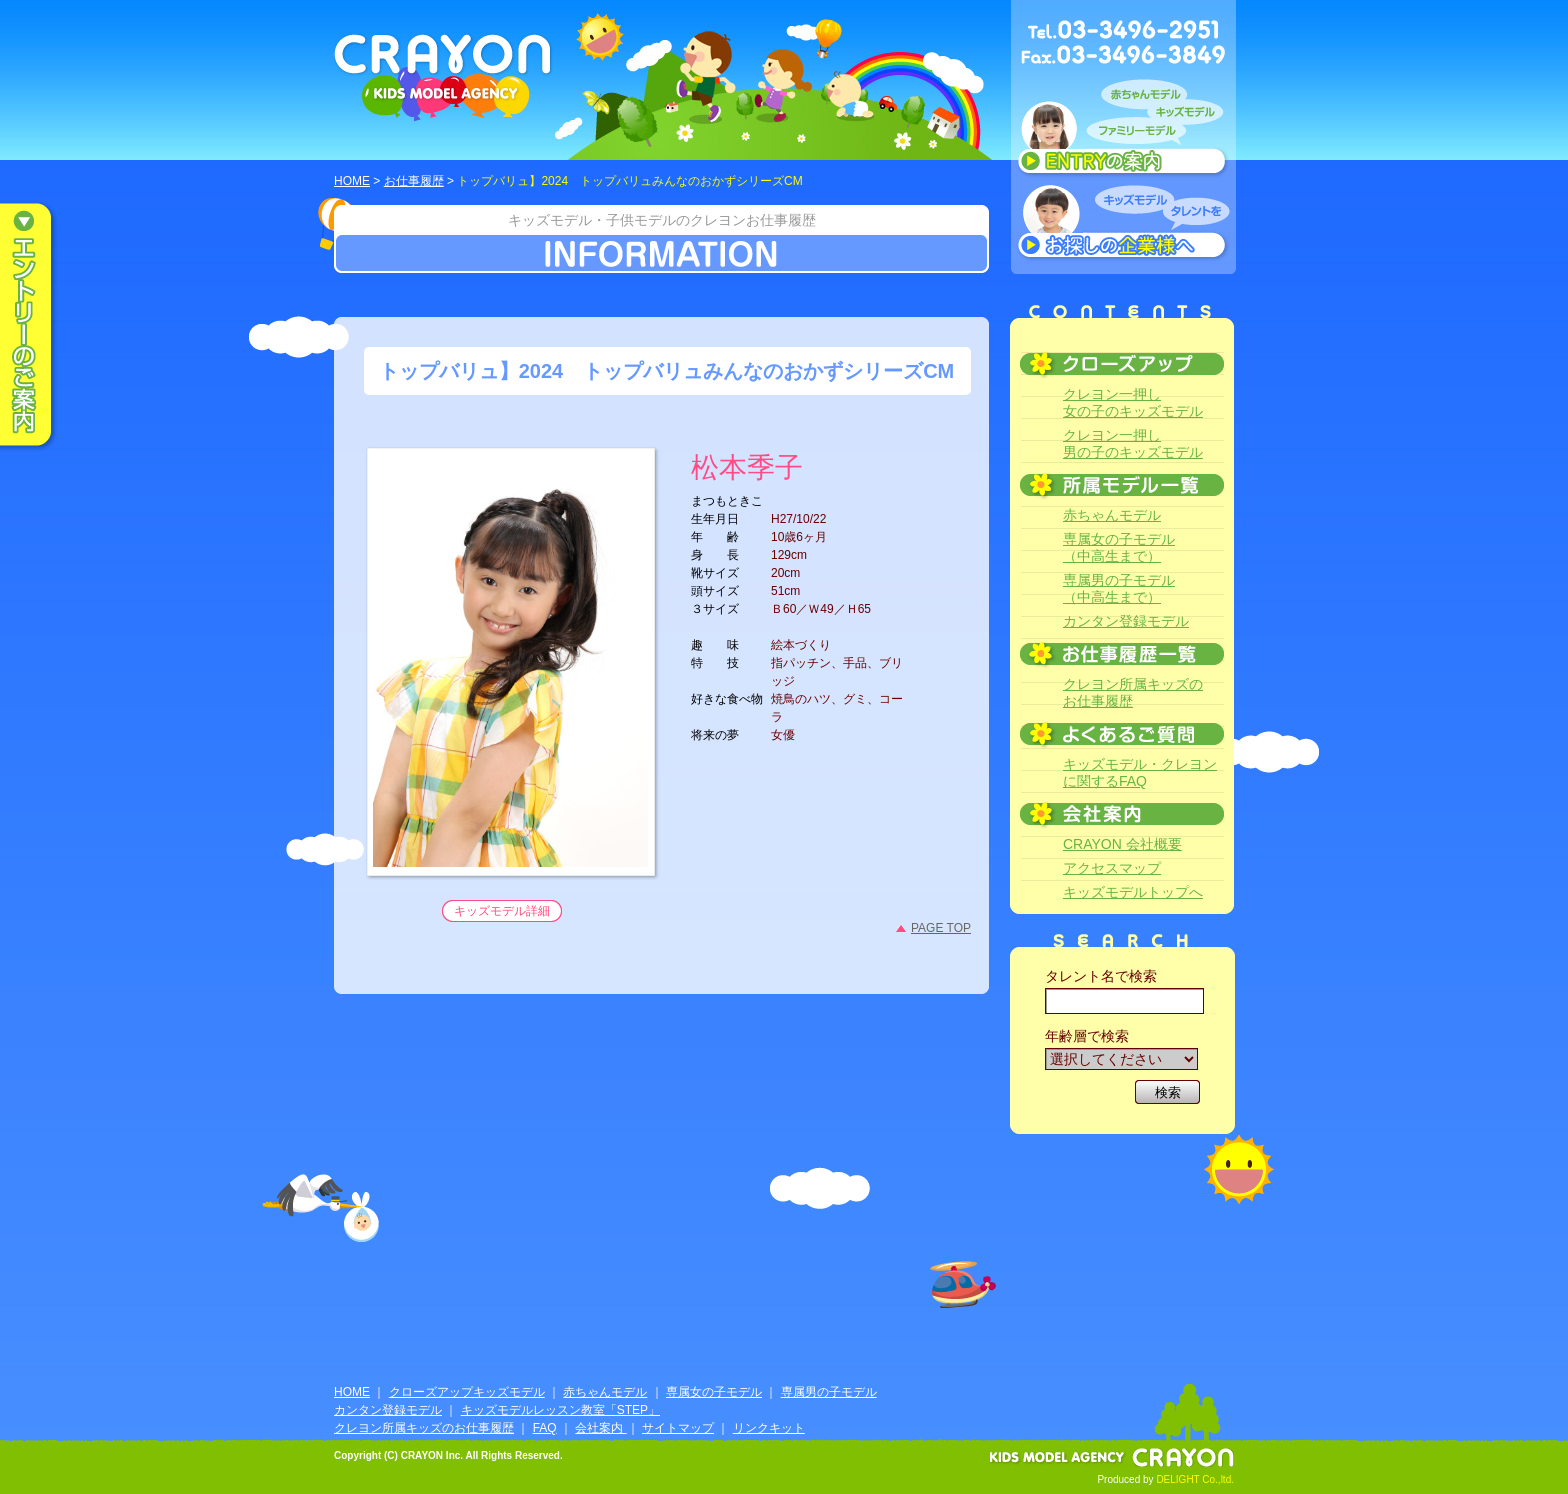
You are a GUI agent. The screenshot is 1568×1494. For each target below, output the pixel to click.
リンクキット (769, 1428)
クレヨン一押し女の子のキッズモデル (1133, 402)
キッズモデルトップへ (1133, 892)
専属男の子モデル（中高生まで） (1119, 588)
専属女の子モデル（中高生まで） (1119, 547)
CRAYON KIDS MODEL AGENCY (443, 77)
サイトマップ (678, 1428)
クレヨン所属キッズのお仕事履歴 (1133, 692)
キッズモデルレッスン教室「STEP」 (560, 1410)
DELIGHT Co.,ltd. (1195, 1479)
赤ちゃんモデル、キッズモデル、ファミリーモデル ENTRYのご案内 (1123, 132)
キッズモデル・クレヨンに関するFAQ (1140, 772)
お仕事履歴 (414, 181)
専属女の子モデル (714, 1392)
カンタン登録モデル (1126, 621)
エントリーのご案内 (40, 326)
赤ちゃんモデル (1112, 515)
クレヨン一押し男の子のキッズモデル (1133, 443)
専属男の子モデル (829, 1392)
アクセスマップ (1112, 868)
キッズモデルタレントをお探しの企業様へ (1123, 224)
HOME (352, 181)
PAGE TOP (941, 928)
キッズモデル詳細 (502, 911)
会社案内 (600, 1428)
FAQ (545, 1428)
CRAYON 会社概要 (1122, 844)
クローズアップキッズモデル (467, 1392)
